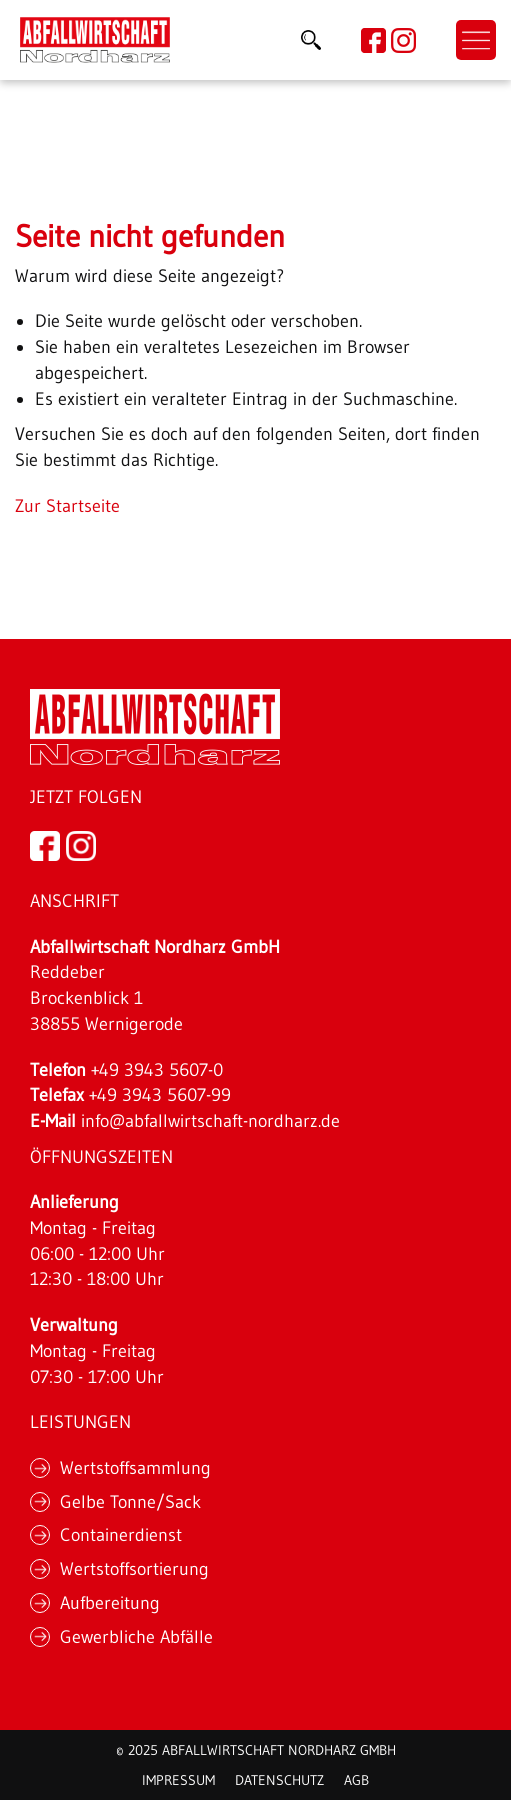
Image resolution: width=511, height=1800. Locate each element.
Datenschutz (279, 1780)
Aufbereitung (110, 1603)
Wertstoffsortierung (134, 1569)
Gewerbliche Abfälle (136, 1637)
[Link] (95, 40)
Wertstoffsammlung (135, 1468)
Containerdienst (121, 1535)
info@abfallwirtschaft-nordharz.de (210, 1121)
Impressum (178, 1780)
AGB (356, 1780)
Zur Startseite (67, 506)
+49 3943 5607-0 (157, 1070)
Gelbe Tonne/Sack (130, 1502)
